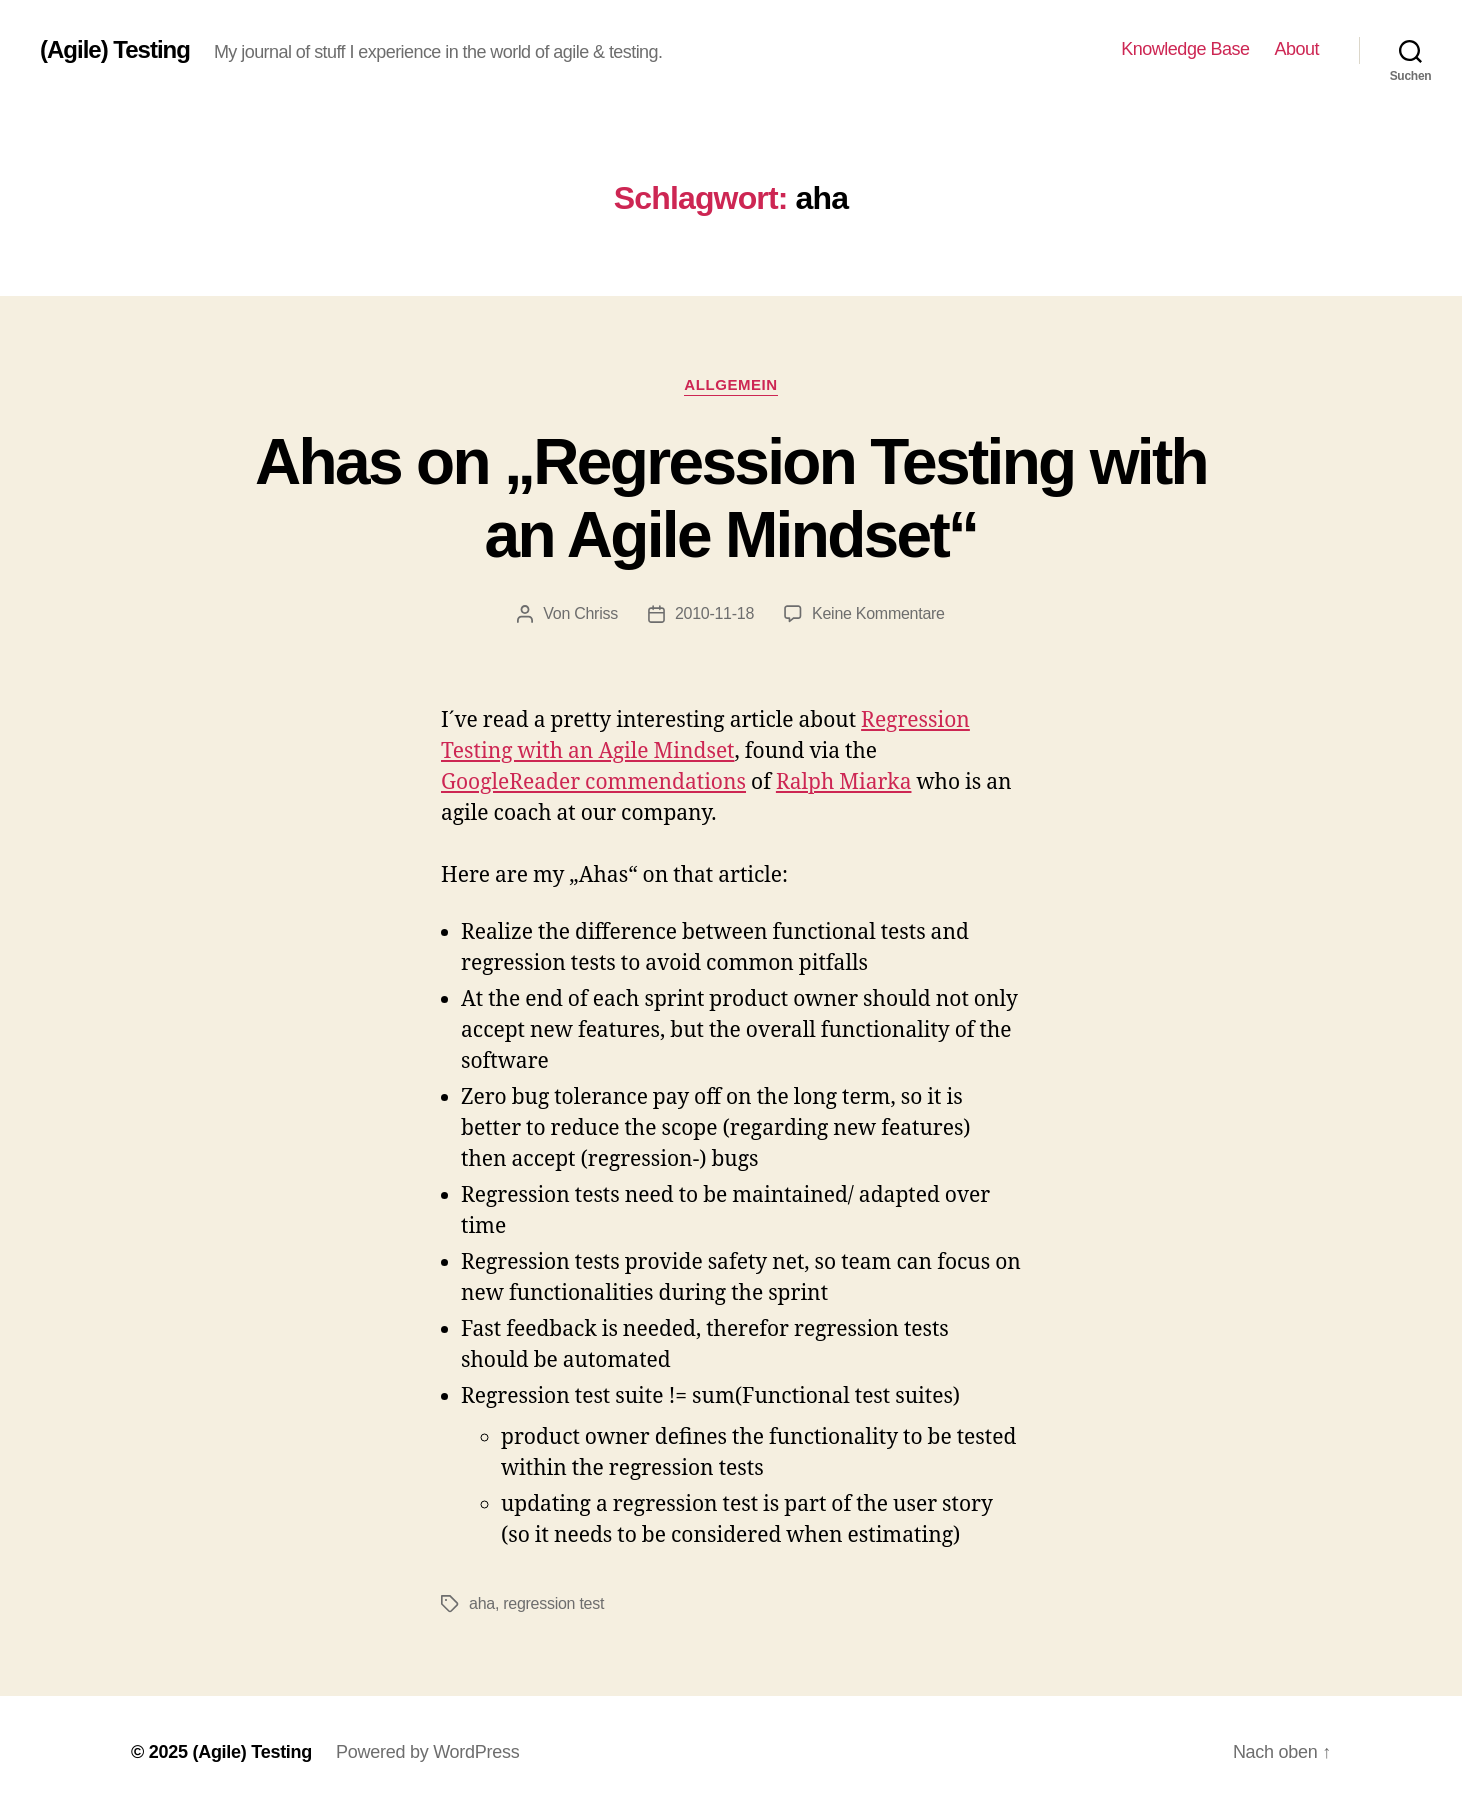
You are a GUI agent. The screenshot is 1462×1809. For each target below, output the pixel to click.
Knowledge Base (1185, 49)
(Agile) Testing (115, 50)
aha (482, 1603)
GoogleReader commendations (593, 782)
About (1296, 49)
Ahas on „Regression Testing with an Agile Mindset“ (731, 498)
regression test (553, 1603)
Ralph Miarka (844, 782)
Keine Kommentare (878, 613)
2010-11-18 (714, 613)
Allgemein (730, 384)
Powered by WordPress (427, 1752)
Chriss (596, 613)
